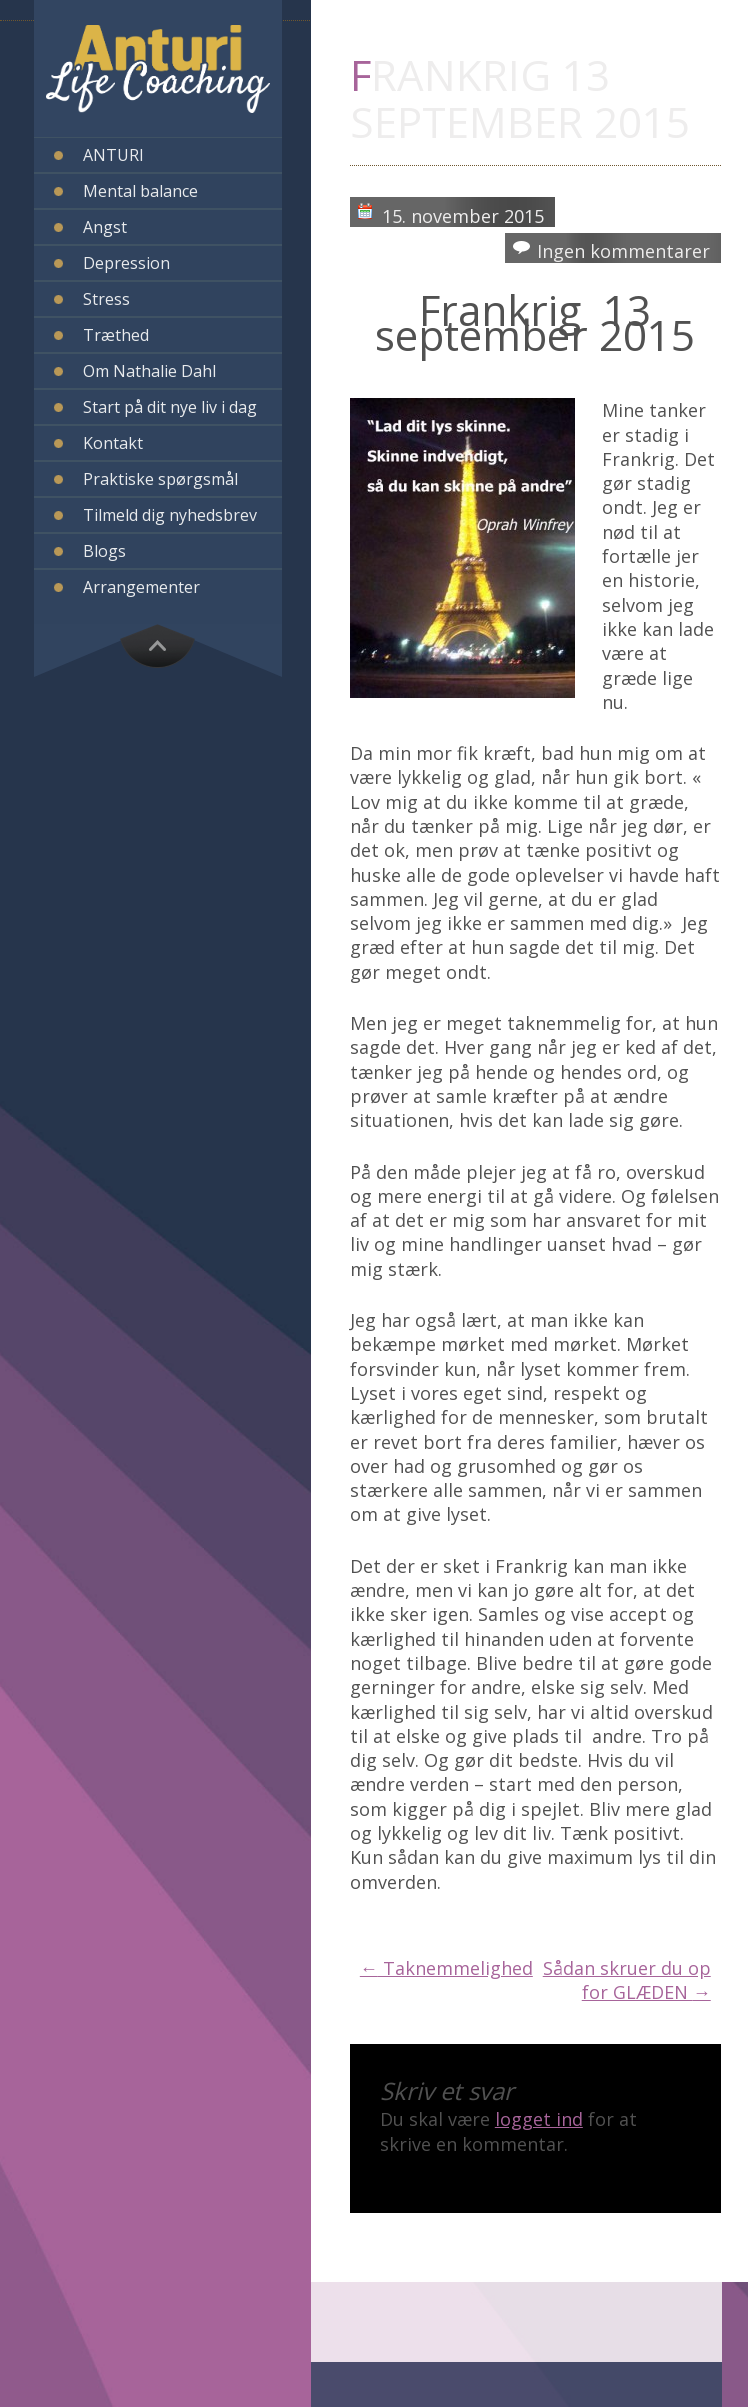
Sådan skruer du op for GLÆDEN (627, 1980)
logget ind (539, 2119)
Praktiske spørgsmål (160, 479)
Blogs (104, 551)
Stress (106, 299)
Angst (105, 227)
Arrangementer (141, 587)
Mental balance (140, 191)
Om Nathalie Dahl (149, 371)
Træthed (116, 335)
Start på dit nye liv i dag (170, 407)
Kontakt (113, 443)
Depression (126, 263)
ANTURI (113, 155)
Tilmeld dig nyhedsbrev (170, 515)
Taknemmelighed (446, 1968)
